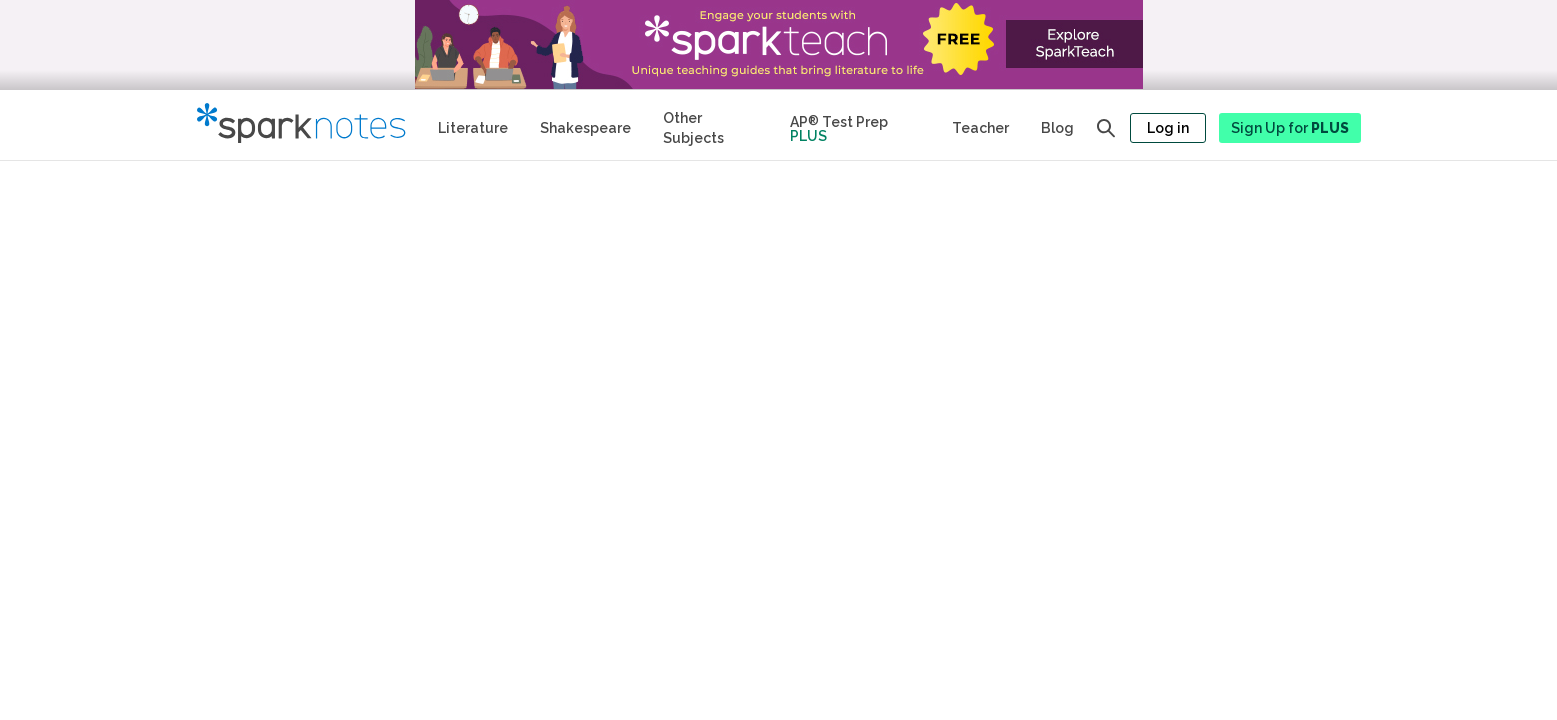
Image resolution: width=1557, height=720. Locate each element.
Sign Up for (1290, 128)
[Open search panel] (1106, 128)
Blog (1057, 128)
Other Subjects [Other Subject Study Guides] (693, 128)
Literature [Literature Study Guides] (473, 128)
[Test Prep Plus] (855, 125)
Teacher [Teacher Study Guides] (980, 128)
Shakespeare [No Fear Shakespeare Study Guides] (585, 128)
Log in (1168, 128)
